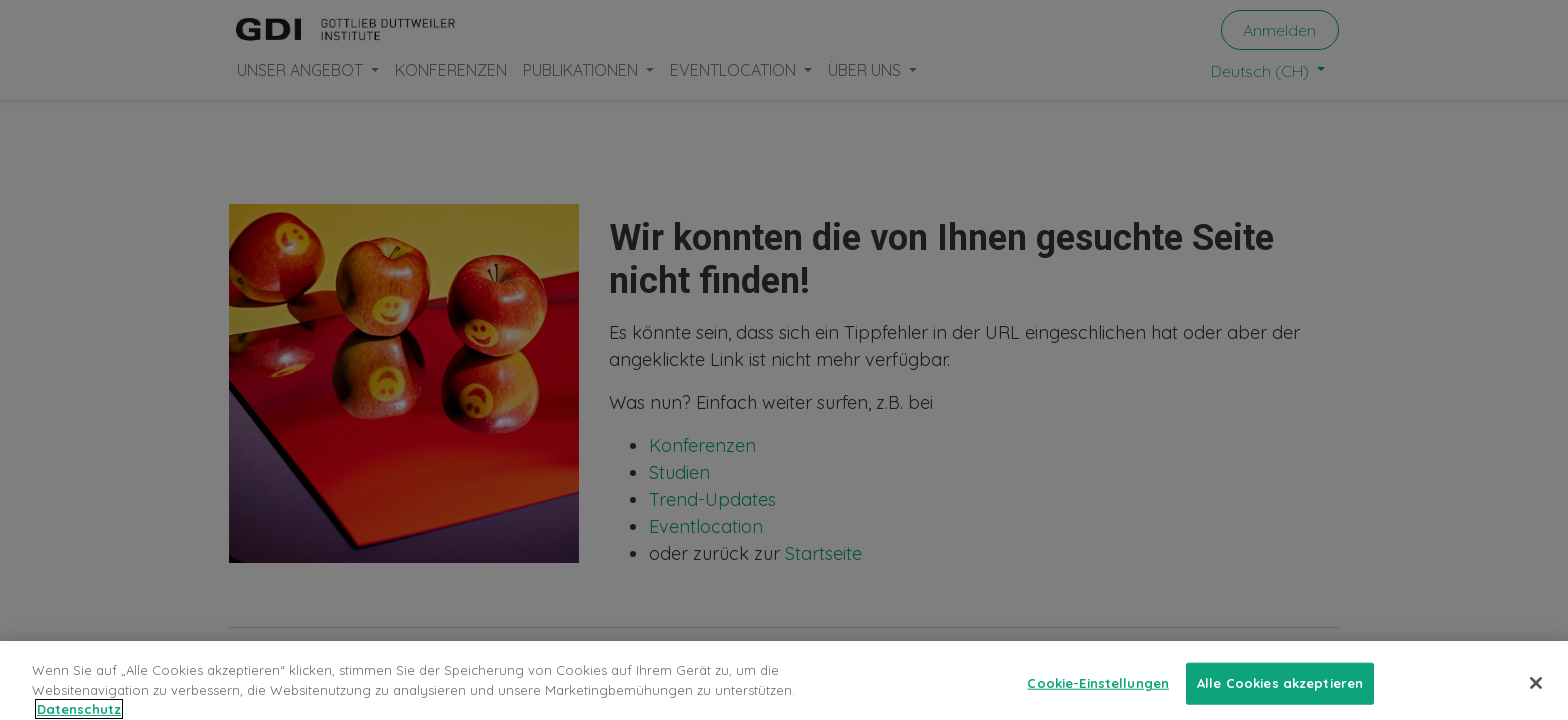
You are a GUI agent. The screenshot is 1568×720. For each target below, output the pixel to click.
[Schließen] (1536, 693)
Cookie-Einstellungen (1098, 693)
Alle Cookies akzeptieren (1280, 693)
